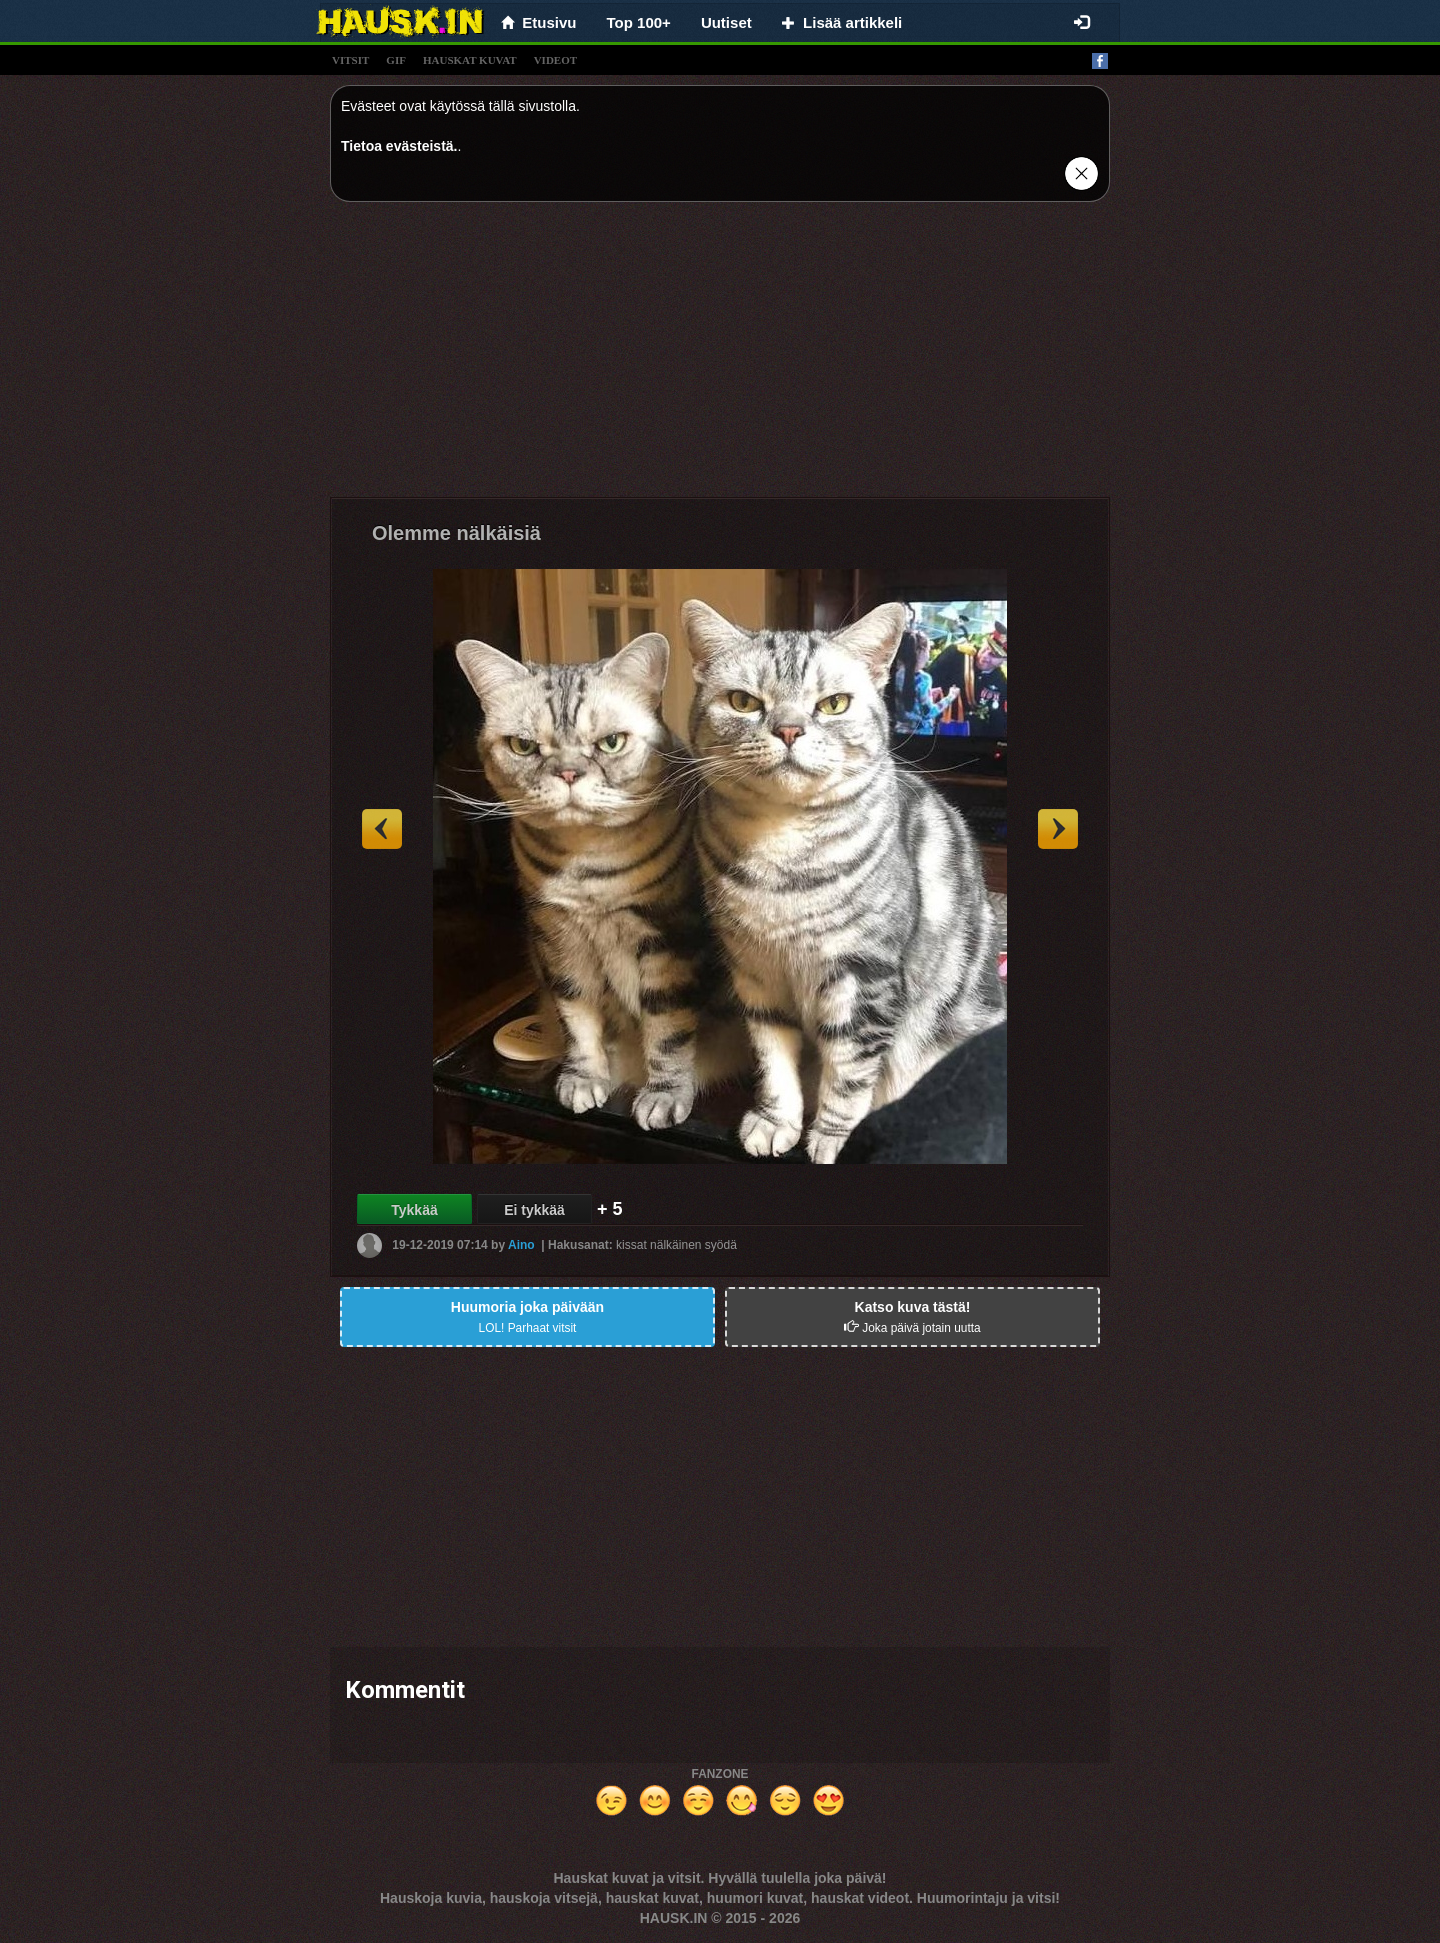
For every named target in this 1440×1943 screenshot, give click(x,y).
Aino (521, 1245)
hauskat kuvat (470, 60)
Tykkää (414, 1210)
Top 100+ (639, 22)
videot (555, 60)
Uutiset (726, 22)
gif (396, 60)
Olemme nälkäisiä (456, 533)
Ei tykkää (534, 1210)
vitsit (350, 60)
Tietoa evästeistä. (399, 146)
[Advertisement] (720, 357)
